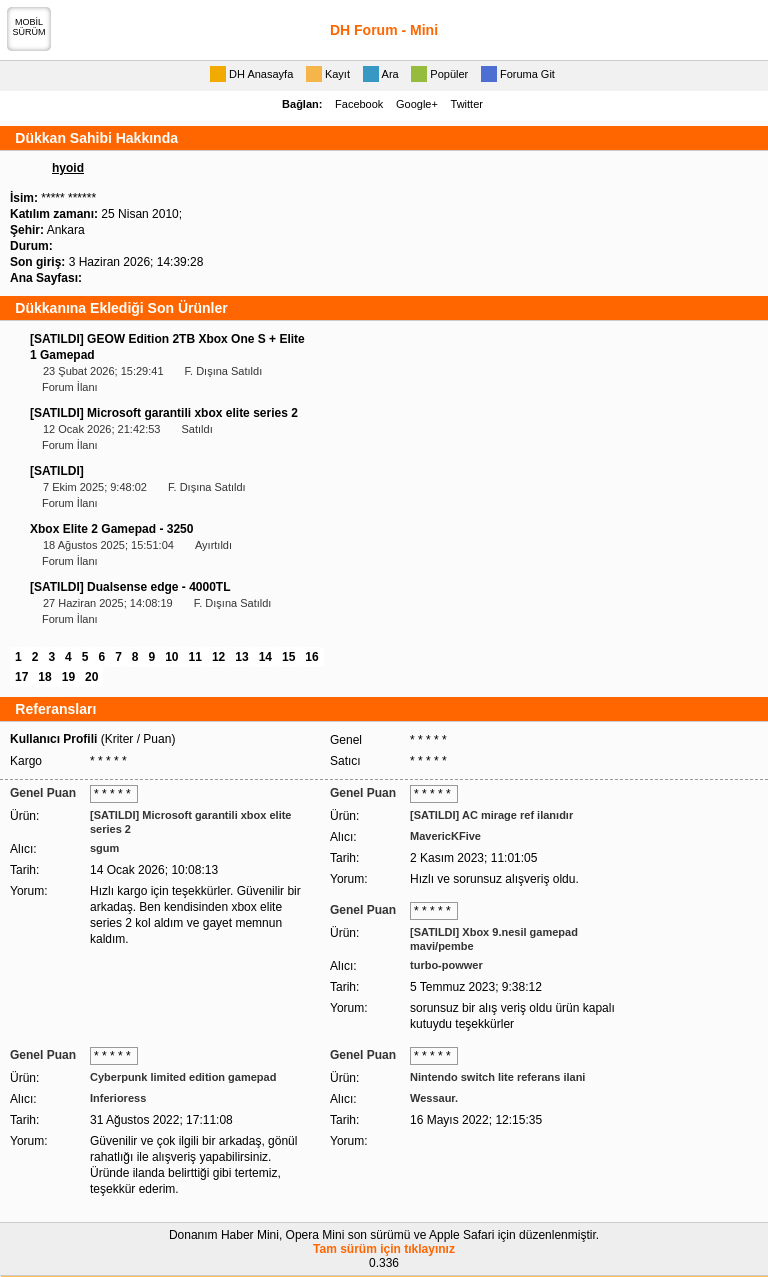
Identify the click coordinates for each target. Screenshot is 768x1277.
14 (265, 657)
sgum (104, 848)
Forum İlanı (70, 387)
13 (241, 657)
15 (288, 657)
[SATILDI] (57, 471)
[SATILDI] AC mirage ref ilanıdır (491, 815)
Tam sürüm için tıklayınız (384, 1249)
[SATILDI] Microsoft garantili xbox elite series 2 (164, 413)
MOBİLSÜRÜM (29, 27)
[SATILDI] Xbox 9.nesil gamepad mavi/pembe (494, 939)
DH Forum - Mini (384, 30)
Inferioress (118, 1098)
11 (195, 657)
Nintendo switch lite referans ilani (497, 1077)
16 (311, 657)
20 (91, 677)
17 (21, 677)
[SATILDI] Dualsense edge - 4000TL (130, 587)
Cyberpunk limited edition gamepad (183, 1077)
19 (68, 677)
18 (44, 677)
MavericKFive (445, 836)
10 (171, 657)
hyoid (68, 168)
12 (218, 657)
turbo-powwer (446, 965)
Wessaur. (434, 1098)
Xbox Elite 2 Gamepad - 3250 (111, 529)
